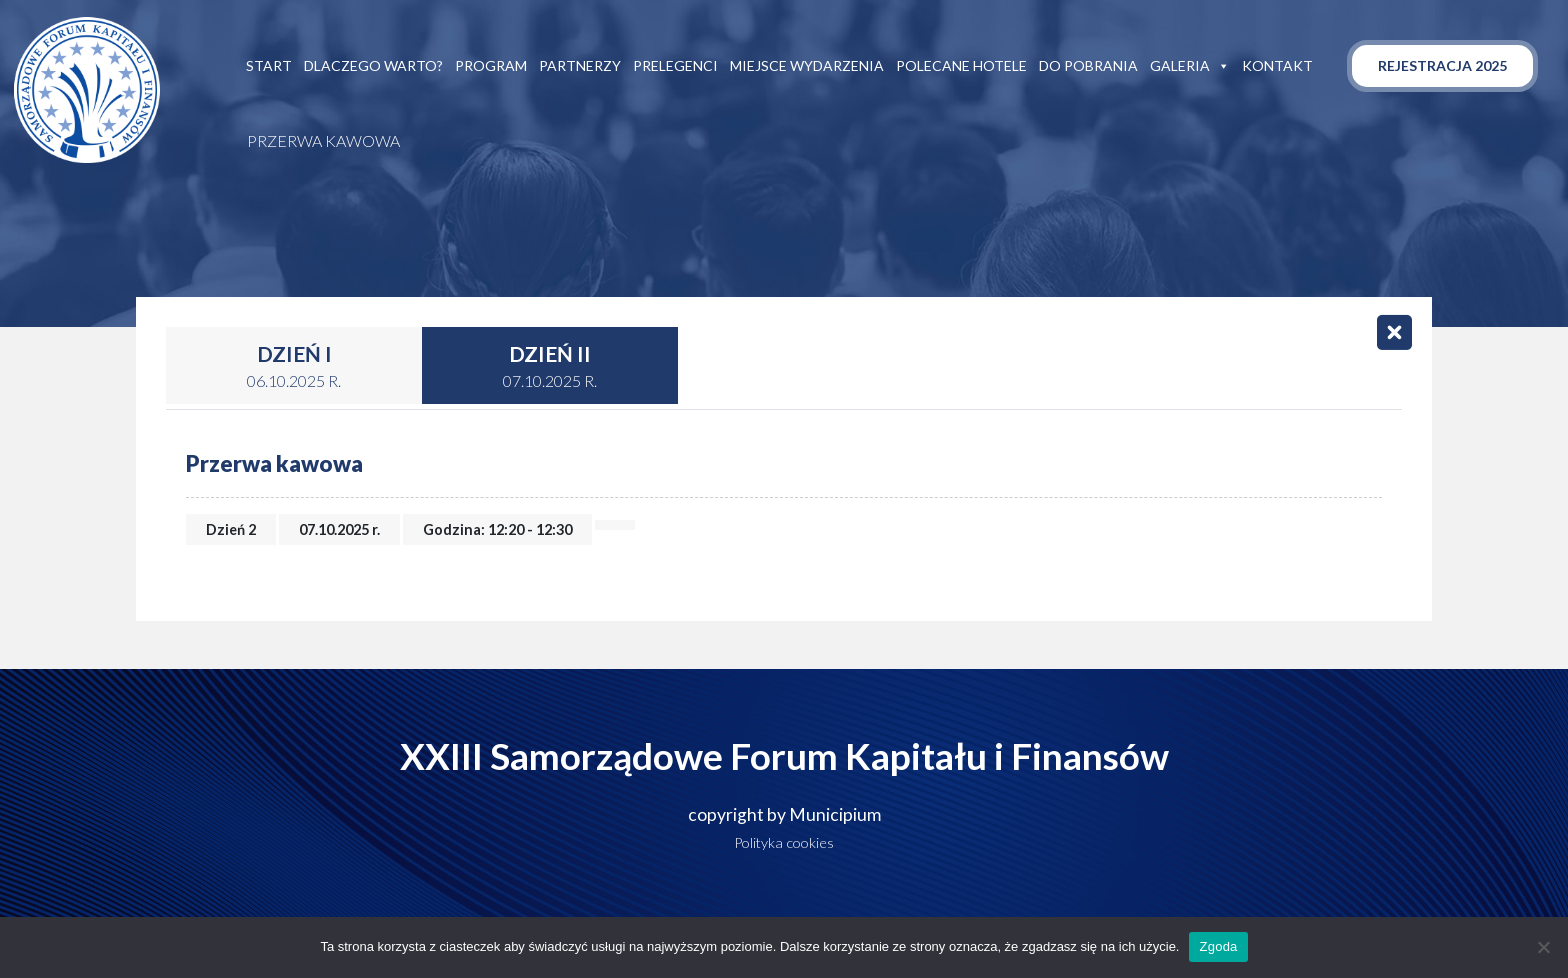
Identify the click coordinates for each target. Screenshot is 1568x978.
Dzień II (550, 367)
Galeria (1190, 66)
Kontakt (1277, 65)
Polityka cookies (784, 842)
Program (491, 65)
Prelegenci (675, 65)
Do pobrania (1088, 65)
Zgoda (1218, 946)
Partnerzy (580, 65)
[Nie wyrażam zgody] (1543, 947)
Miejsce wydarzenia (807, 65)
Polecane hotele (961, 65)
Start (269, 65)
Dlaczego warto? (373, 65)
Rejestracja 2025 (1442, 65)
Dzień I (294, 367)
